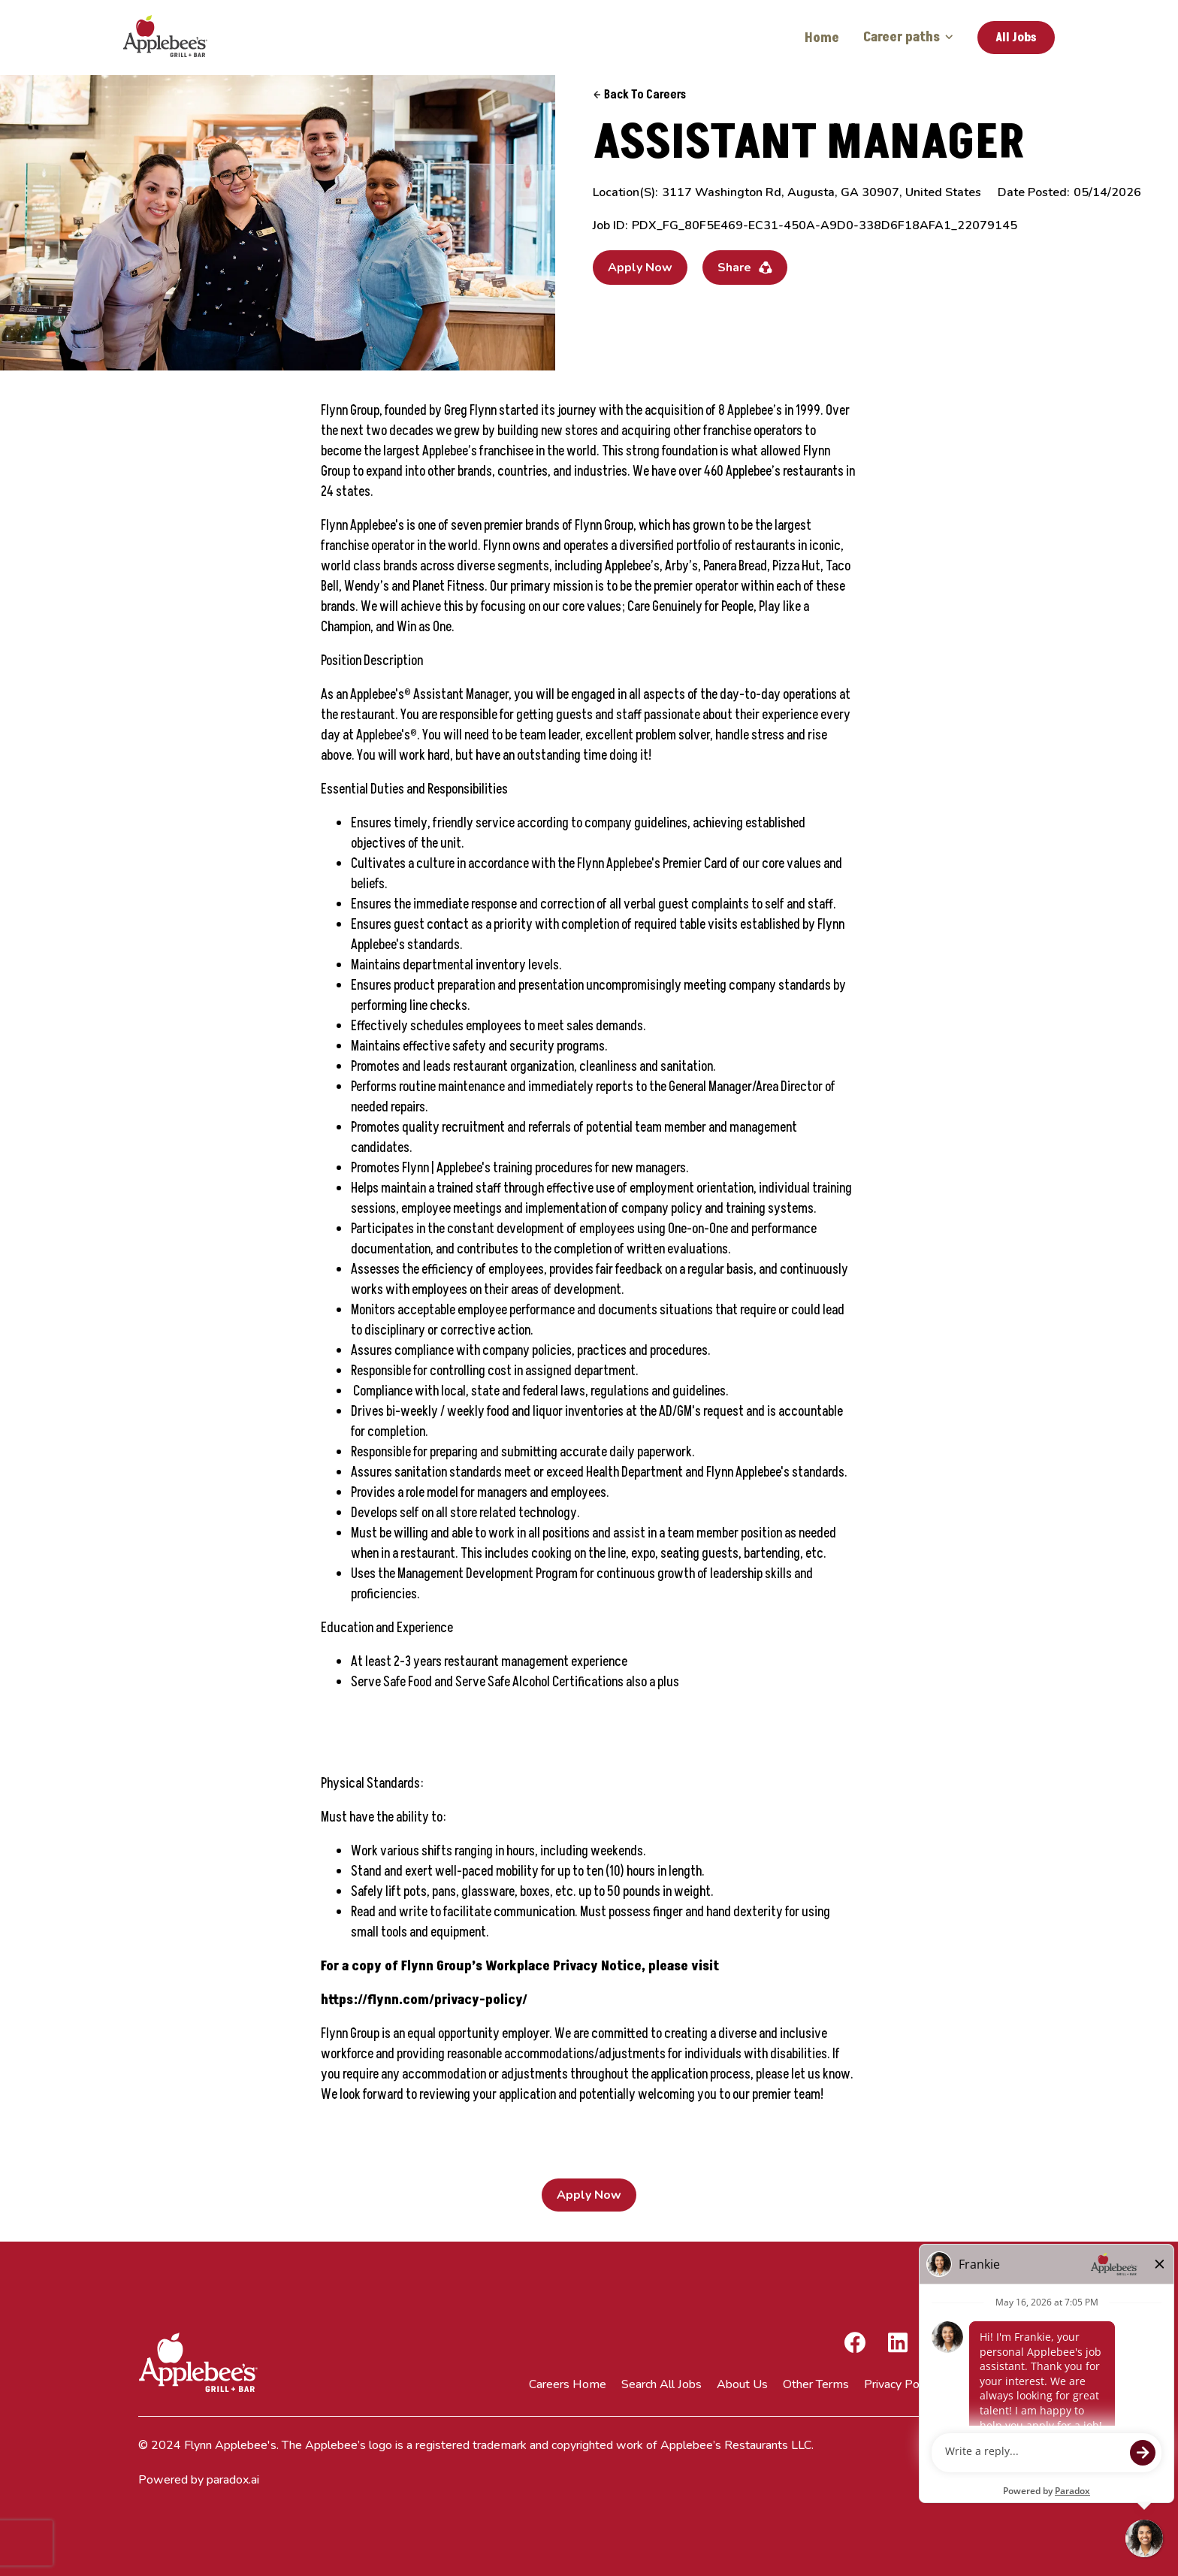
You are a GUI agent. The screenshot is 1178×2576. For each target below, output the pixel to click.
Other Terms (816, 2384)
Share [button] (744, 267)
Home (822, 38)
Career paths (908, 37)
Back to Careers (639, 94)
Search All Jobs (661, 2384)
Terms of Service (995, 2384)
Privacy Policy (900, 2384)
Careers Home (567, 2384)
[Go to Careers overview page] (175, 37)
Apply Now (640, 267)
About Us (742, 2384)
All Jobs (1016, 37)
